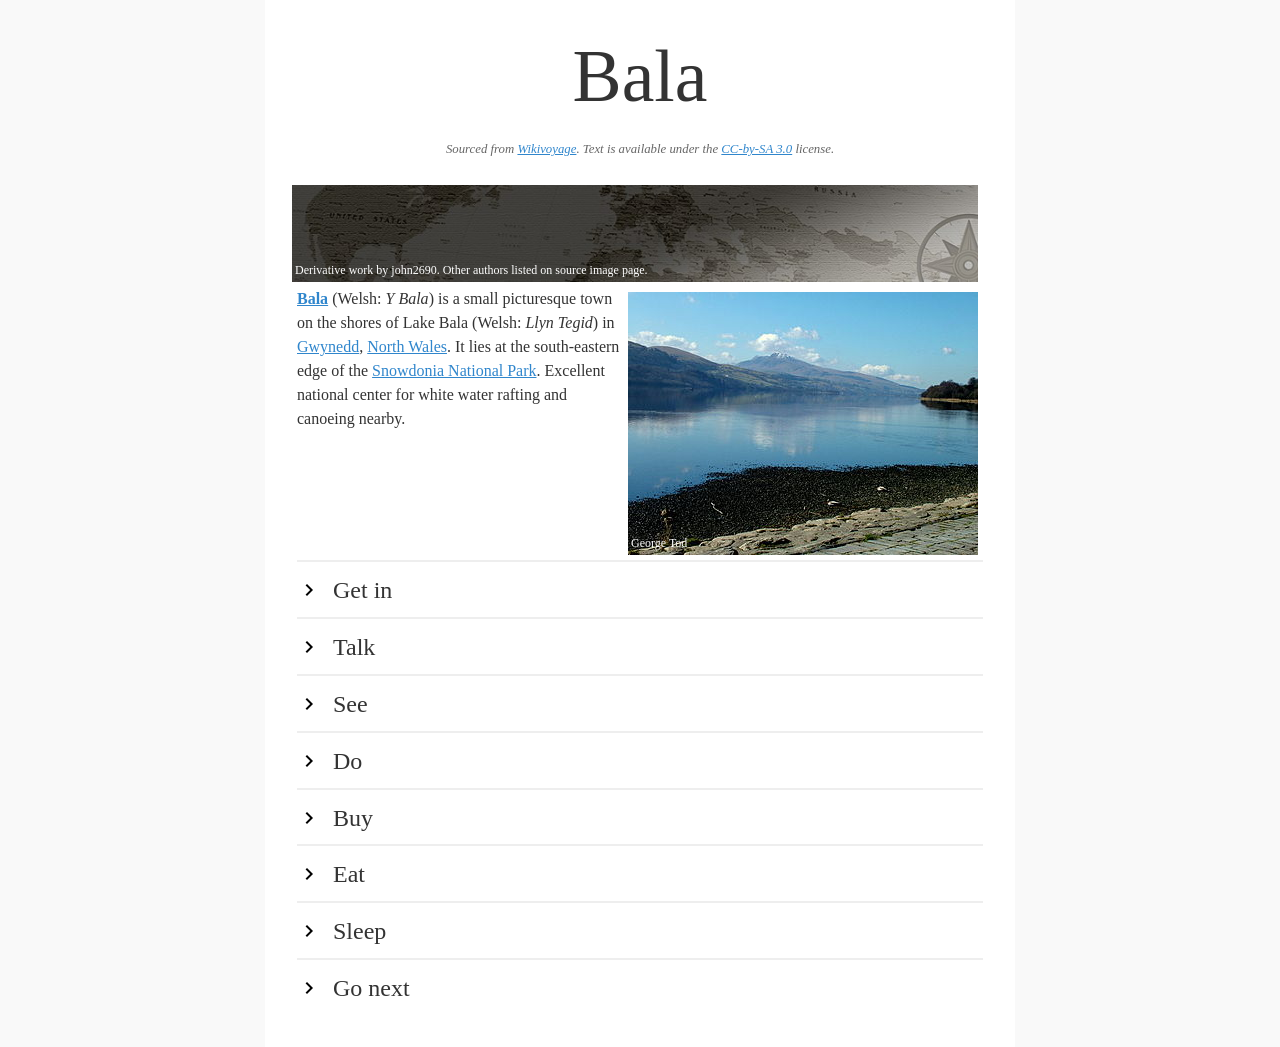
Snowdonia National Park (454, 370)
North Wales (407, 346)
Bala (312, 298)
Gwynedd (328, 346)
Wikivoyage (546, 149)
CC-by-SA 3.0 (756, 149)
